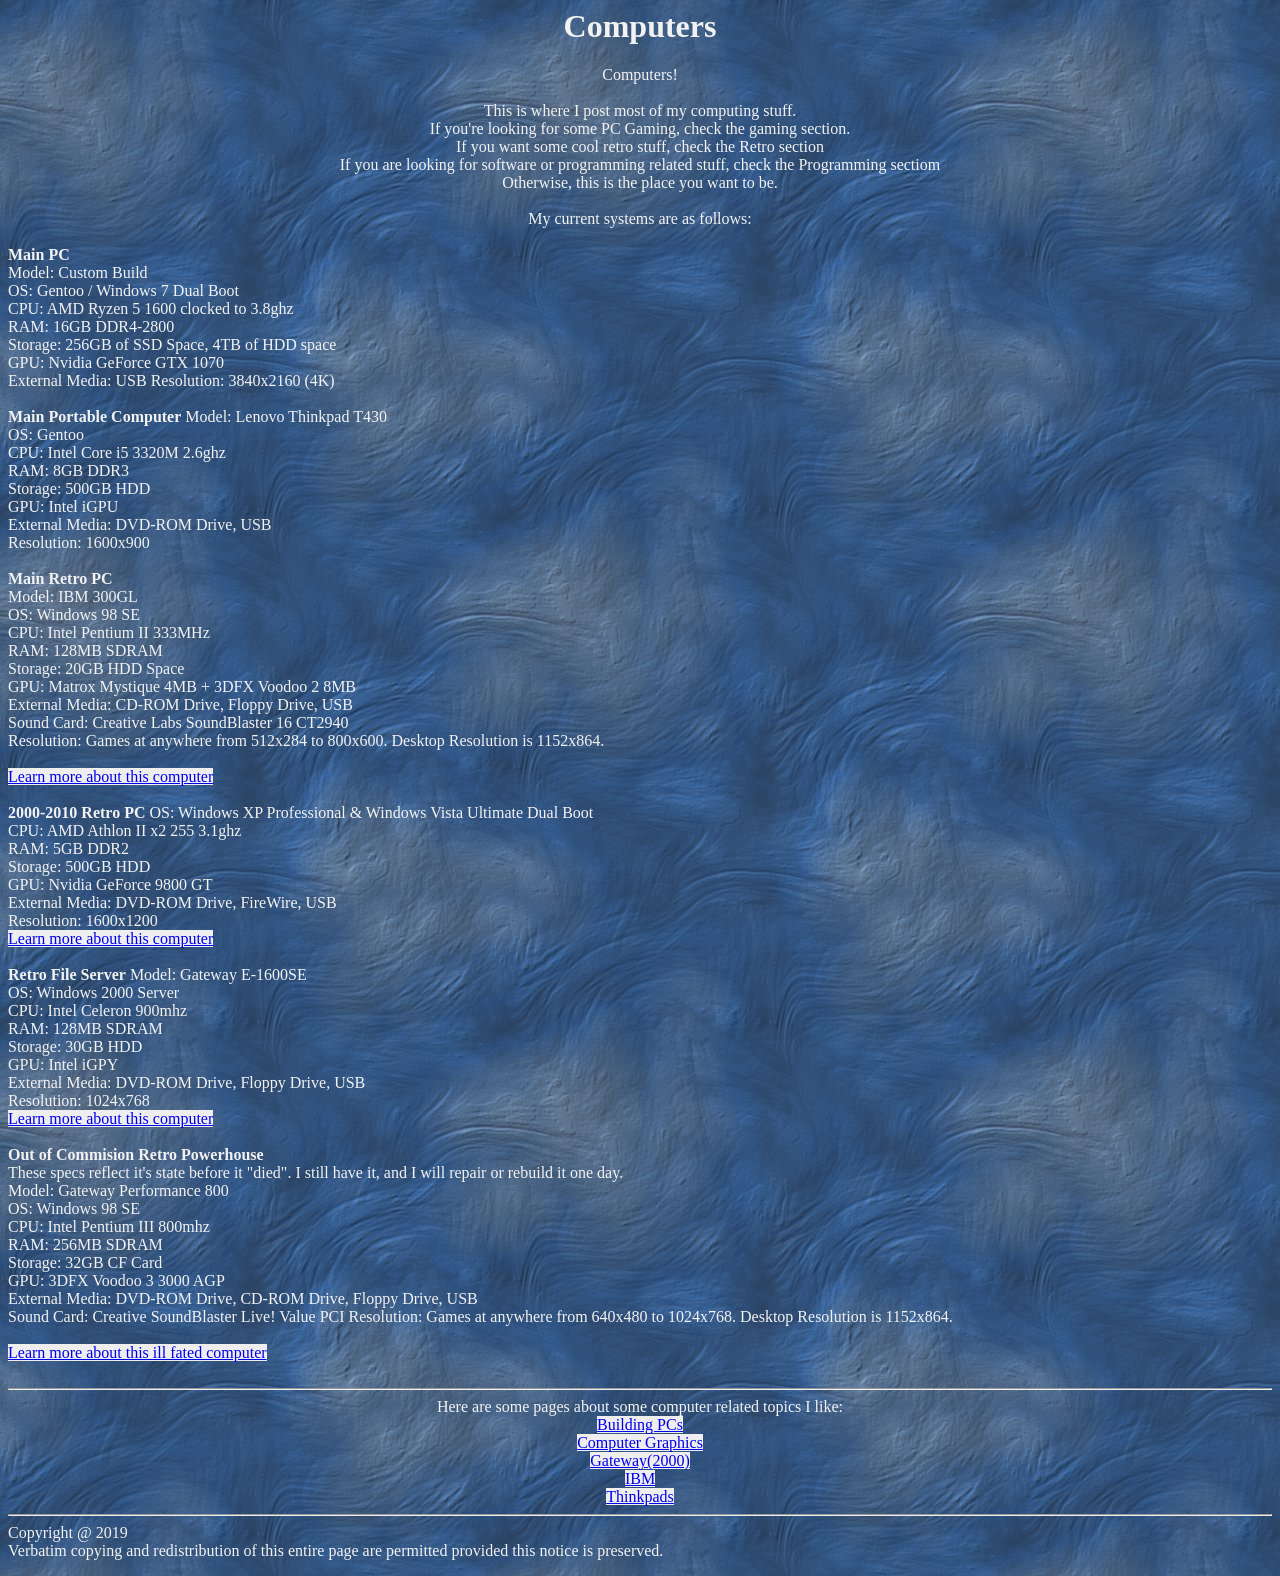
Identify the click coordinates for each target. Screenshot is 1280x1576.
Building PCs (640, 1424)
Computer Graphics (640, 1442)
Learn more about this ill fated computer (137, 1352)
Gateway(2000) (640, 1460)
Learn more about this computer (110, 776)
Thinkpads (640, 1496)
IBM (640, 1478)
